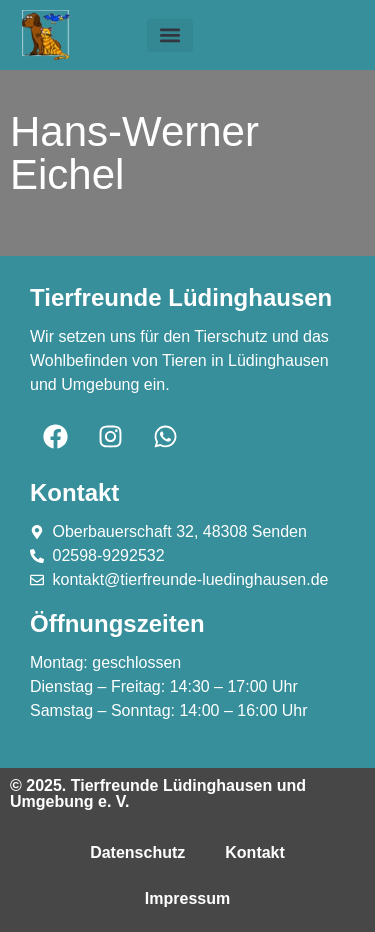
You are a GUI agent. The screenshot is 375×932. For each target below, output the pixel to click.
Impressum (187, 898)
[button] (170, 35)
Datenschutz (137, 852)
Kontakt (255, 852)
